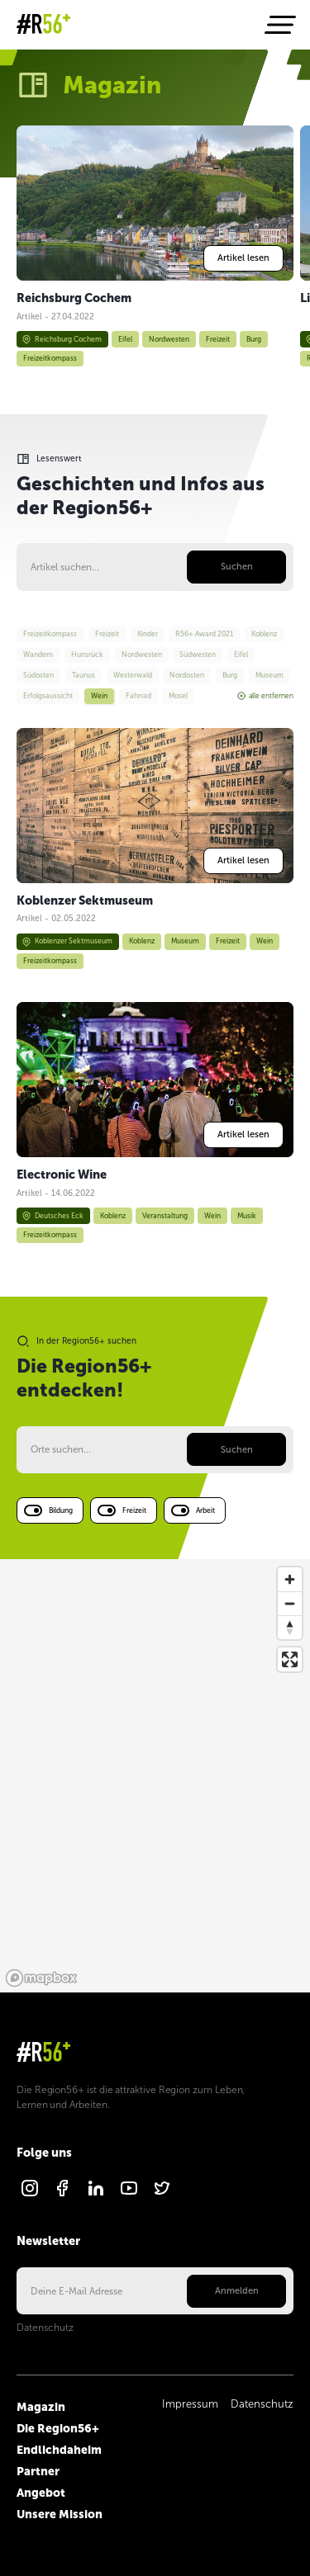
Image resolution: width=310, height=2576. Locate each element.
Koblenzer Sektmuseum (66, 942)
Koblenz (142, 941)
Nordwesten (169, 338)
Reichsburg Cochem (61, 339)
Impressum (190, 2404)
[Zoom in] (290, 1579)
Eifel (125, 338)
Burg (253, 338)
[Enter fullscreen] (290, 1659)
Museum (185, 941)
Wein (264, 941)
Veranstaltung (165, 1216)
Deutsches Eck (52, 1216)
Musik (246, 1216)
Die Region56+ (58, 2428)
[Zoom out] (290, 1603)
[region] (155, 1775)
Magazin (41, 2406)
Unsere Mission (60, 2514)
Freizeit (218, 338)
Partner (38, 2471)
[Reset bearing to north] (290, 1627)
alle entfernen (265, 696)
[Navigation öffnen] (278, 25)
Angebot (41, 2492)
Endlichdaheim (59, 2449)
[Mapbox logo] (41, 1978)
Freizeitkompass (50, 358)
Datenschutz (45, 2327)
